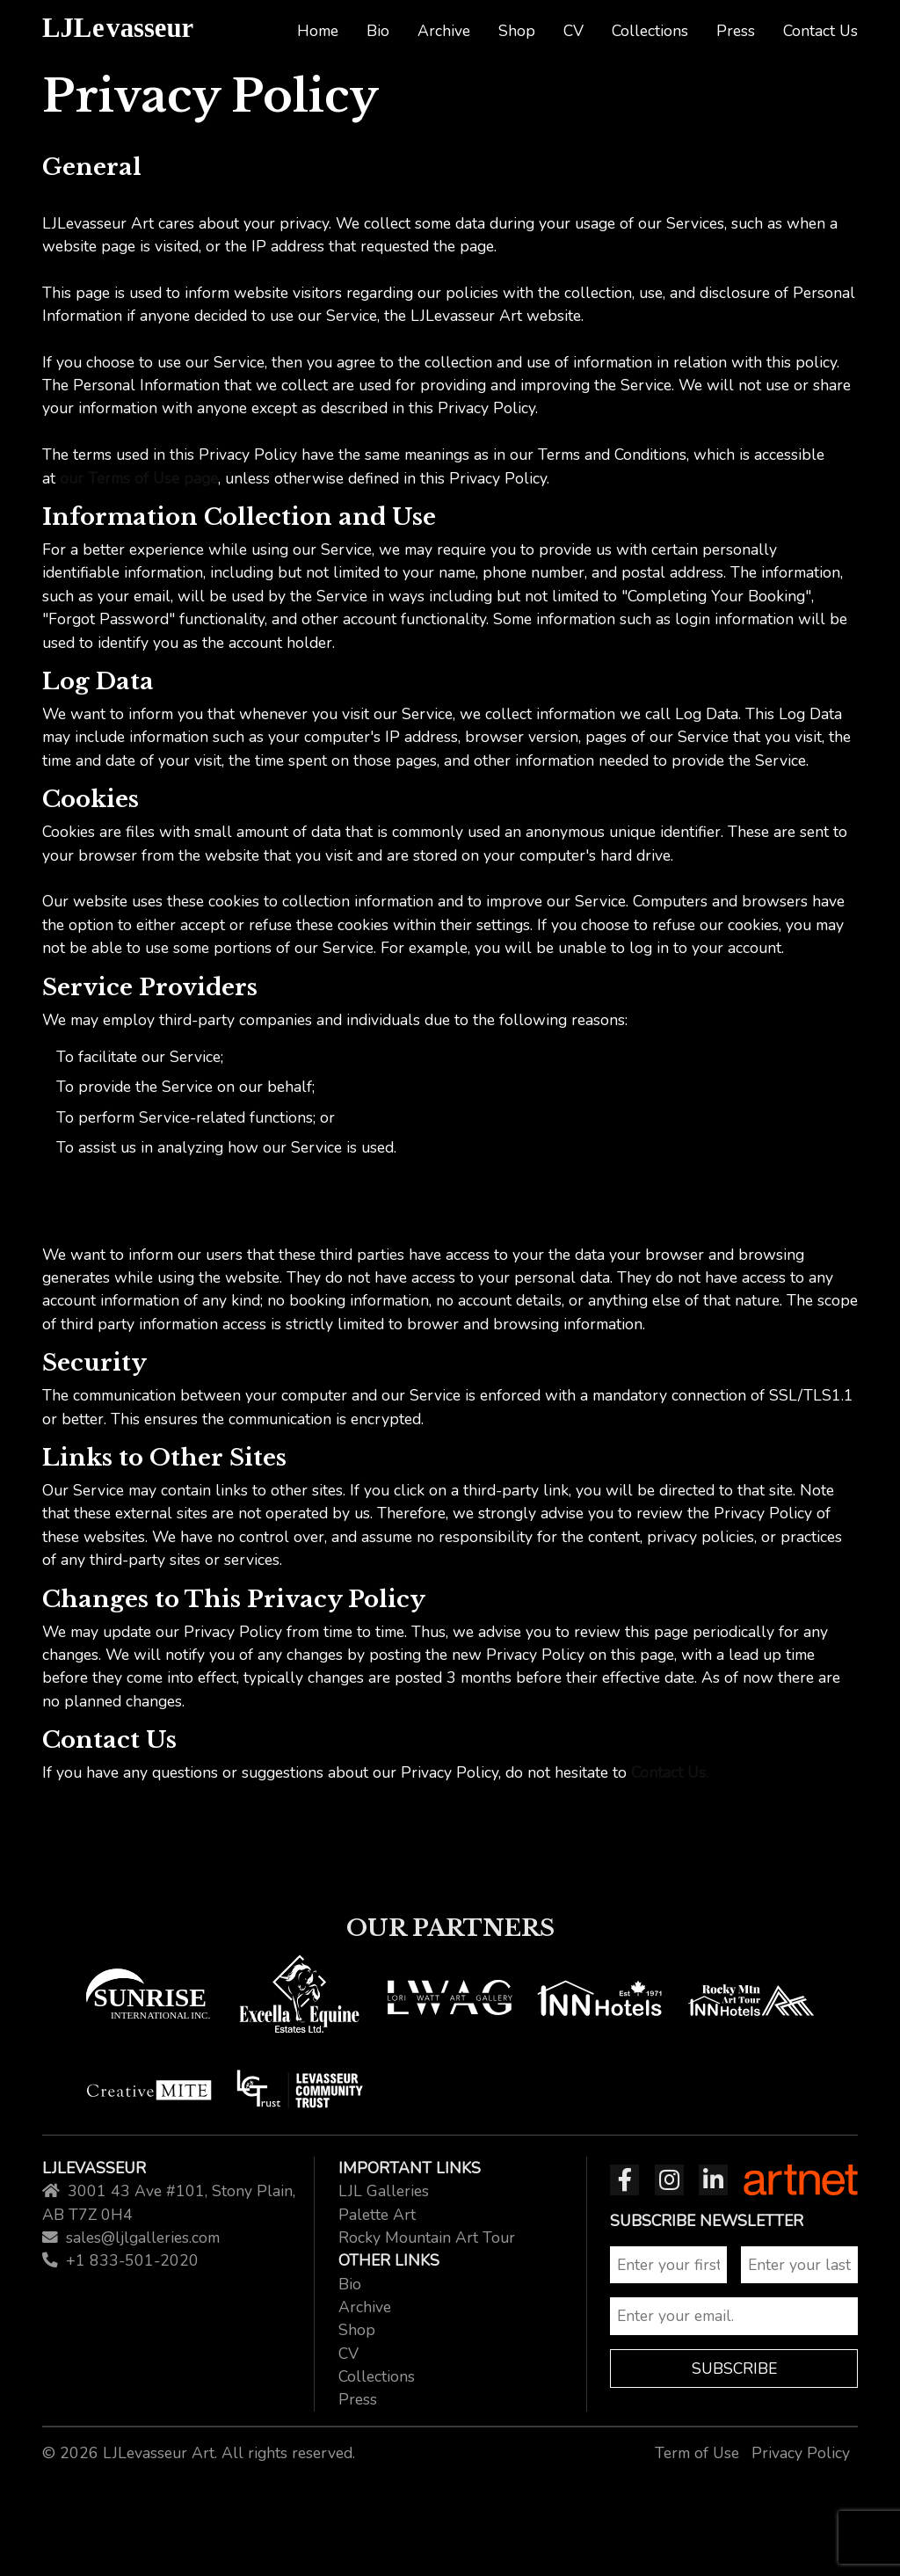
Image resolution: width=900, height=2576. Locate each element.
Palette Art (377, 2214)
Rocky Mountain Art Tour (426, 2237)
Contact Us (820, 30)
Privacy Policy (800, 2452)
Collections (650, 30)
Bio (378, 30)
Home (317, 30)
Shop (516, 30)
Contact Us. (669, 1772)
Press (735, 30)
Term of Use (697, 2452)
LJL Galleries (383, 2190)
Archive (443, 30)
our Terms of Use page (139, 478)
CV (573, 30)
